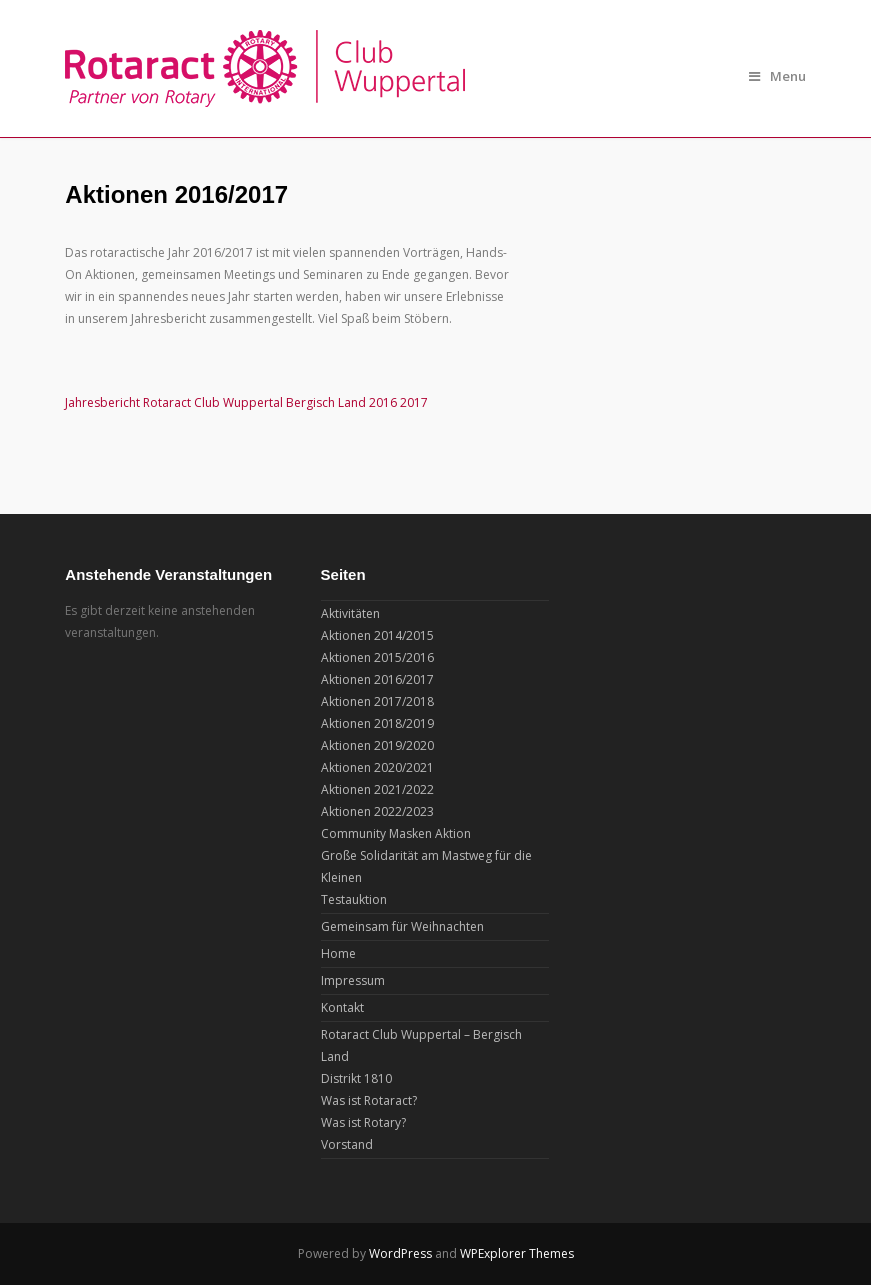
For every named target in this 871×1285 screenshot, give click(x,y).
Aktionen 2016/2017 (377, 679)
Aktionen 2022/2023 (377, 811)
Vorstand (347, 1144)
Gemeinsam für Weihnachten (402, 926)
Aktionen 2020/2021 (377, 767)
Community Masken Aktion (396, 833)
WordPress (400, 1253)
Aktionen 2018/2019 (377, 723)
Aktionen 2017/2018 (377, 701)
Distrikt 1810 (356, 1078)
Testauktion (354, 899)
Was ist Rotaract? (369, 1100)
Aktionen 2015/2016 (377, 657)
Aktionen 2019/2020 (377, 745)
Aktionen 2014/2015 (377, 635)
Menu (777, 76)
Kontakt (342, 1007)
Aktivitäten (350, 613)
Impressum (353, 980)
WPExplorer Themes (517, 1253)
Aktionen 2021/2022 (377, 789)
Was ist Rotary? (363, 1122)
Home (338, 953)
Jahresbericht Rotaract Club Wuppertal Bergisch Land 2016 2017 (246, 402)
